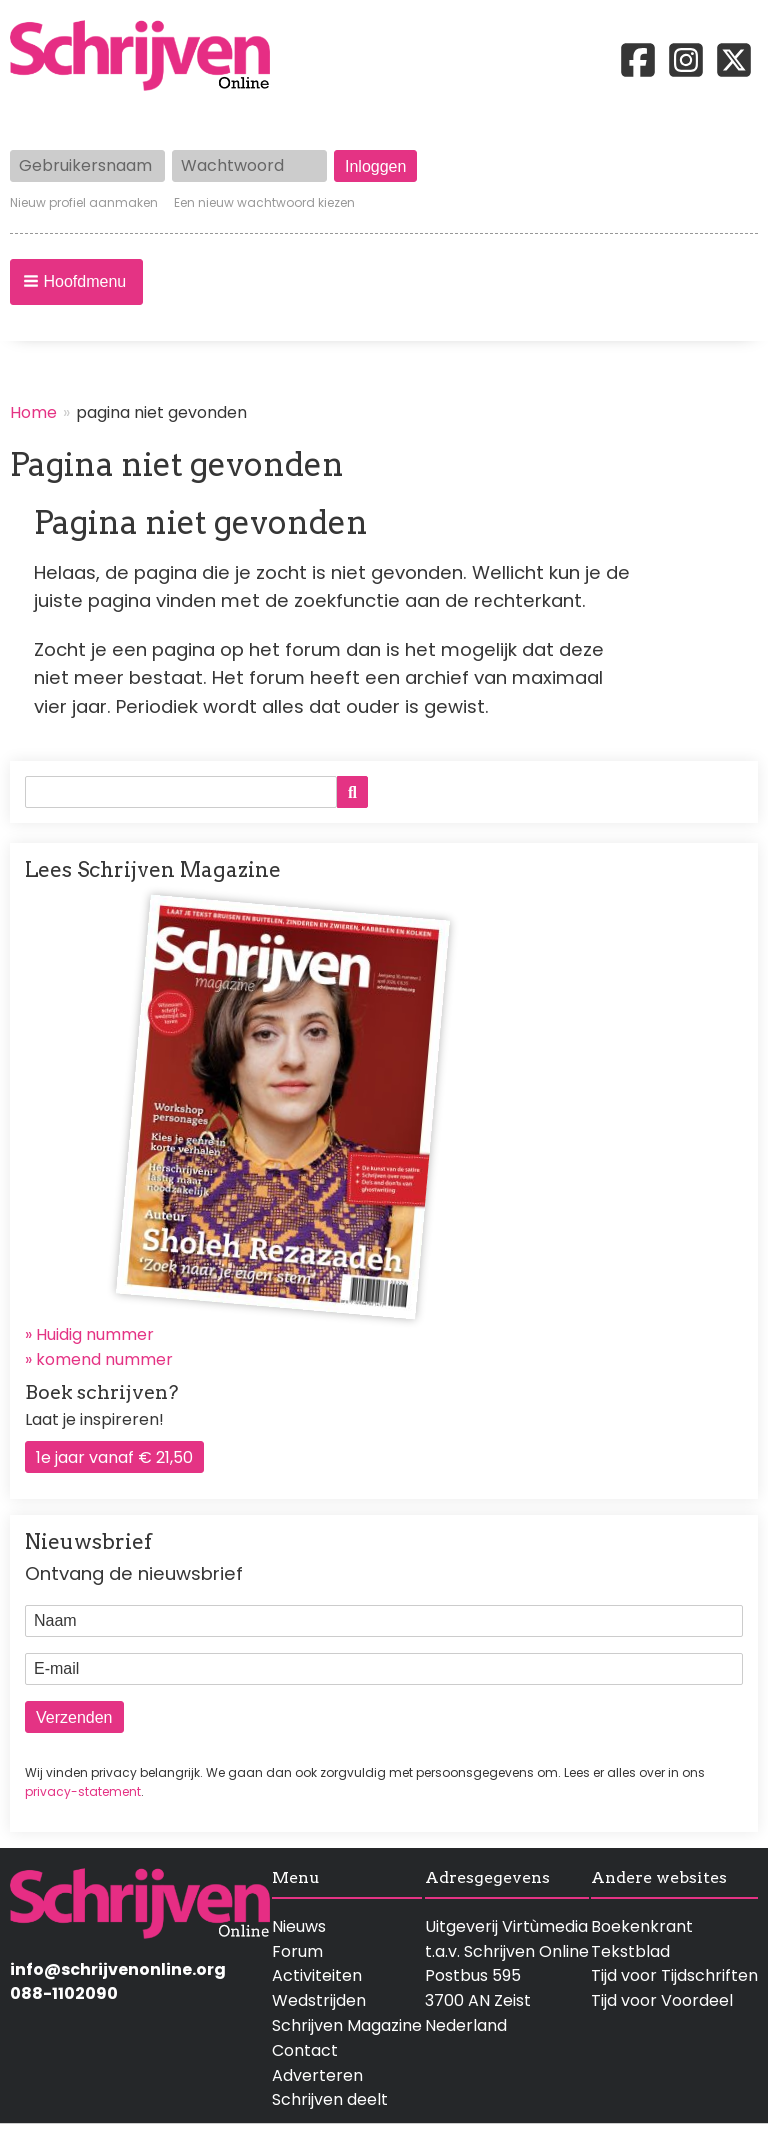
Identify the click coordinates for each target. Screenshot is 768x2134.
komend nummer (104, 1359)
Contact (305, 2050)
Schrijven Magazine (347, 2025)
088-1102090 (64, 1993)
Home (33, 412)
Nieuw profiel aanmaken (84, 203)
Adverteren (317, 2075)
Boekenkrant (642, 1926)
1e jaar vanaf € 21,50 (114, 1457)
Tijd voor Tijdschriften (674, 1975)
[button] (76, 282)
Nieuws (299, 1926)
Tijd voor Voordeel (662, 2000)
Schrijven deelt (330, 2099)
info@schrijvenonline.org (118, 1969)
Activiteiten (317, 1975)
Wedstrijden (319, 2000)
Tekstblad (630, 1951)
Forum (297, 1951)
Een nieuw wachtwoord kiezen (264, 203)
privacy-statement (83, 1791)
